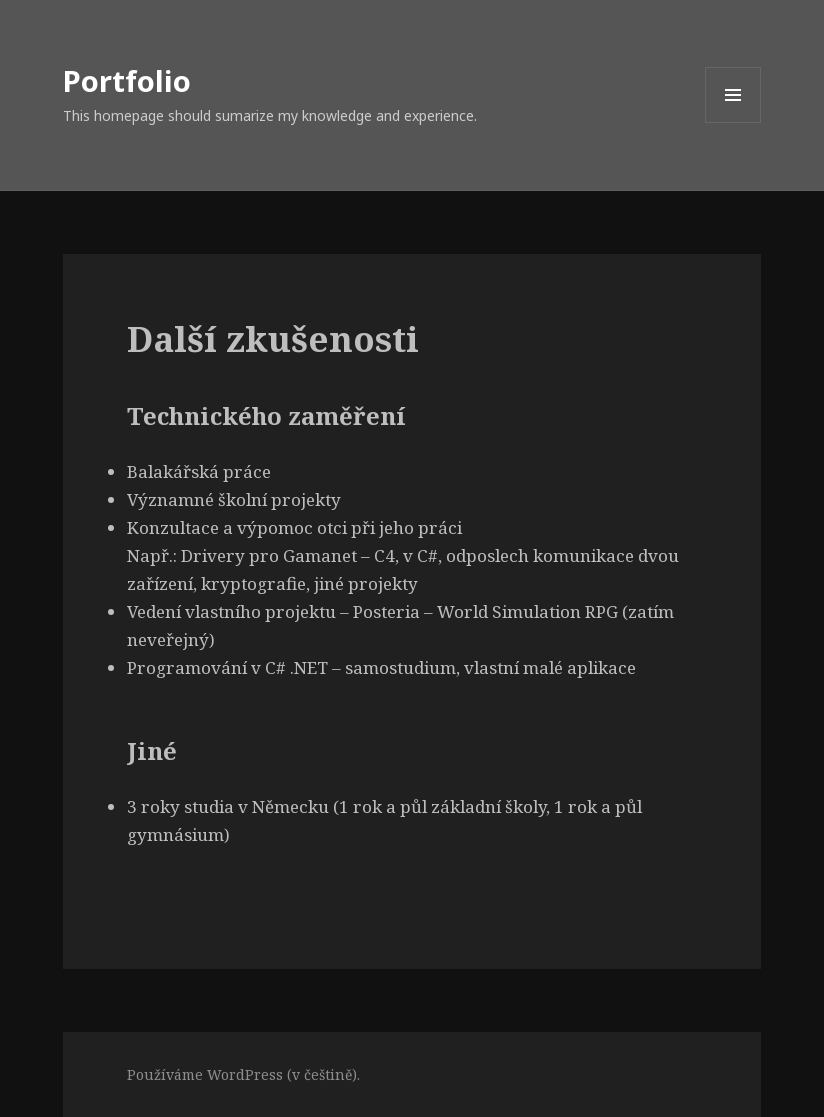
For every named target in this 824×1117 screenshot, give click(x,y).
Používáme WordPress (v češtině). (243, 1074)
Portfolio (127, 80)
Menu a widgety (733, 122)
